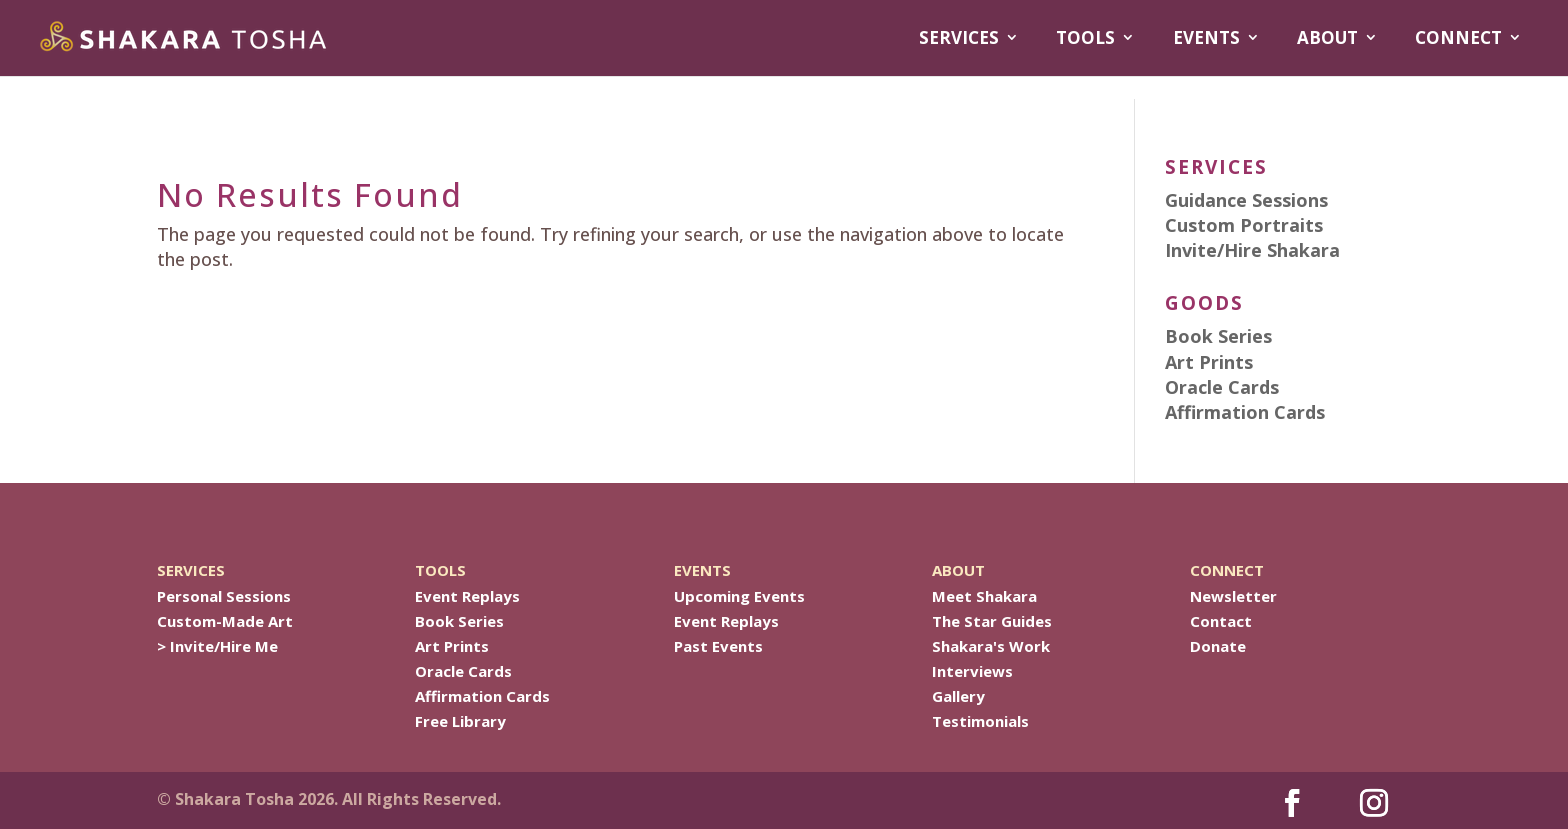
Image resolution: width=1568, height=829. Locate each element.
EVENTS (1206, 38)
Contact (1221, 621)
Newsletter (1233, 596)
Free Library (460, 721)
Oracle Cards (463, 671)
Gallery (958, 696)
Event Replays (467, 596)
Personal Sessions (224, 596)
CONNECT (1458, 38)
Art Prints (452, 646)
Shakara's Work (991, 646)
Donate (1218, 646)
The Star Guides (992, 621)
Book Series (459, 621)
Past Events (718, 646)
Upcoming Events (739, 596)
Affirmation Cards (482, 696)
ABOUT (1327, 38)
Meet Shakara (984, 596)
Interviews (972, 671)
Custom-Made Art (225, 621)
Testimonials (980, 721)
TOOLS (1085, 38)
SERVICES (959, 38)
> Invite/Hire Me (217, 646)
